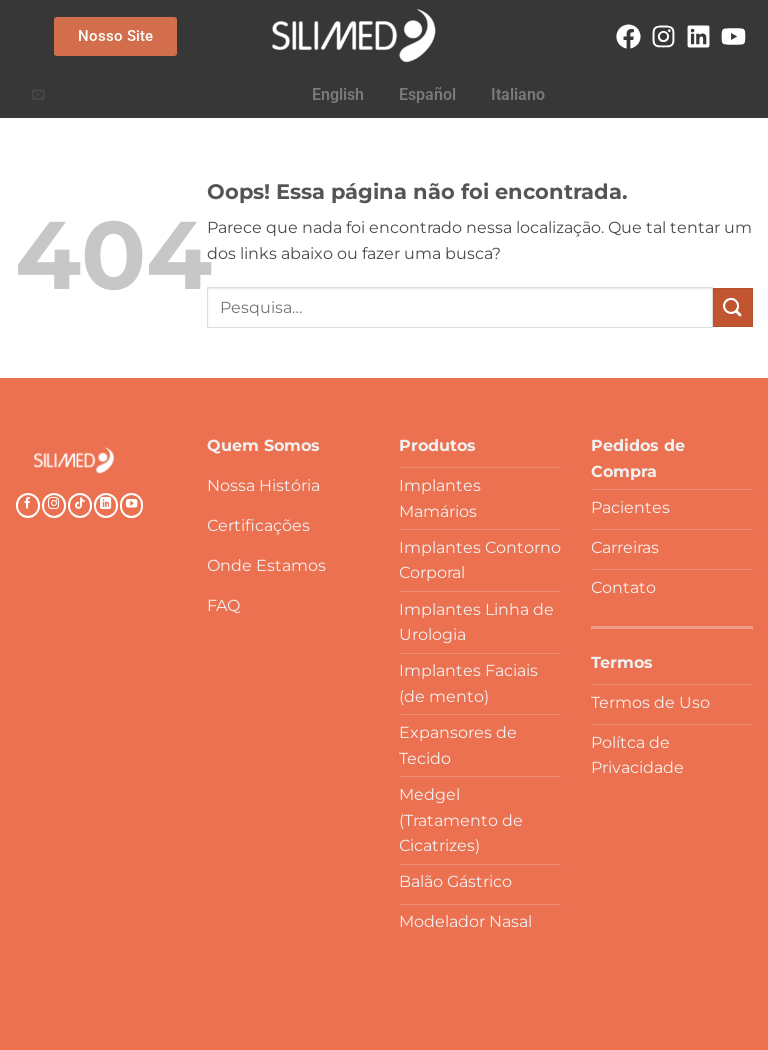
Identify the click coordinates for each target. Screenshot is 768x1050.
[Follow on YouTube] (132, 505)
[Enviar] (733, 307)
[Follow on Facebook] (28, 505)
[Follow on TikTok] (80, 505)
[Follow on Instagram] (54, 505)
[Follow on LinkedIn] (106, 505)
